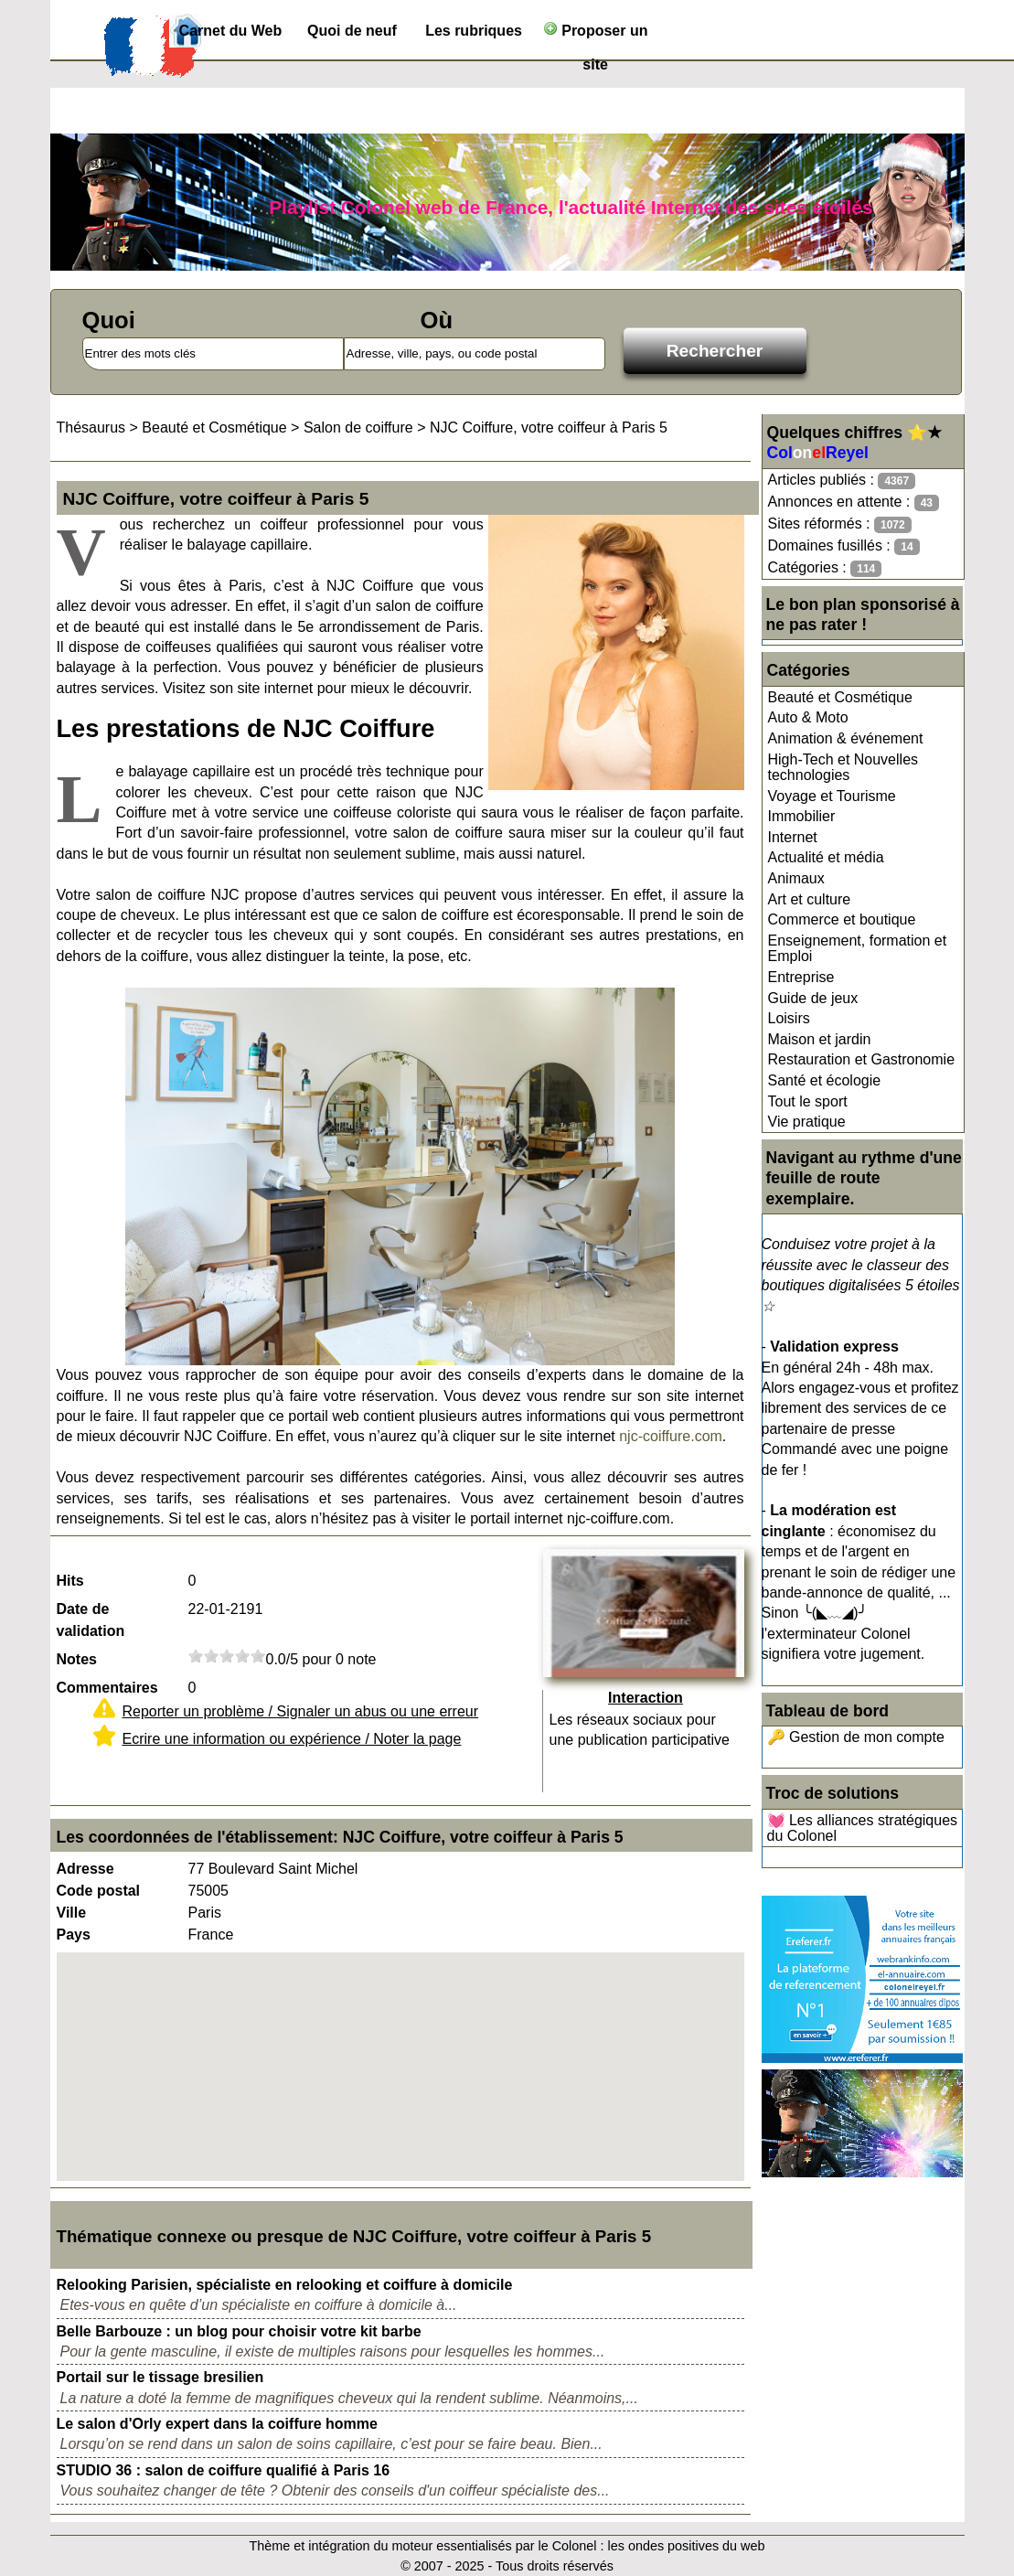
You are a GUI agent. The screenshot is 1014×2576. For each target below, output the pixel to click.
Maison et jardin (819, 1039)
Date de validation (91, 1620)
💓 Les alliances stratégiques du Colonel (862, 1828)
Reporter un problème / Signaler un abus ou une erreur (301, 1711)
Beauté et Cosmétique (840, 697)
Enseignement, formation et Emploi (857, 949)
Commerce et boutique (842, 919)
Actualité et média (826, 857)
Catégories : (825, 568)
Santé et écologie (824, 1080)
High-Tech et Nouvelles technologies (843, 768)
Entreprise (801, 977)
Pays (74, 1934)
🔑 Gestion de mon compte (856, 1737)
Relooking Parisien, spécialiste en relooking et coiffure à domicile (285, 2285)
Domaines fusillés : (844, 546)
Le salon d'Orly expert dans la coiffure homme (217, 2424)
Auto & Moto (808, 717)
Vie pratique (807, 1121)
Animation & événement (845, 738)
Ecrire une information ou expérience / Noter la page (292, 1739)
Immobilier (802, 816)
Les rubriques (473, 30)
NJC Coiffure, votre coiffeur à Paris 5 (548, 427)
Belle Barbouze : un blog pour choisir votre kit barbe (239, 2331)
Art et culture (809, 899)
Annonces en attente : (853, 502)
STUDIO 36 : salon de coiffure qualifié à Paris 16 (223, 2470)
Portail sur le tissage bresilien (160, 2377)
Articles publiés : (842, 480)
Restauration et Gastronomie (861, 1059)
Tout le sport (808, 1101)
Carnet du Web (231, 30)
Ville (72, 1912)
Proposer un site (595, 34)
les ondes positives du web (685, 2546)
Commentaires (107, 1687)
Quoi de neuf (352, 30)
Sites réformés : (840, 524)
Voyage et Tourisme (832, 796)
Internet (792, 837)
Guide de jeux (813, 998)
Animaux (796, 878)
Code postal (99, 1890)
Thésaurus (91, 427)
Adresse (85, 1868)
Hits (70, 1580)
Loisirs (789, 1018)
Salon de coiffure (358, 427)
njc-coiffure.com (670, 1436)
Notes (77, 1659)
